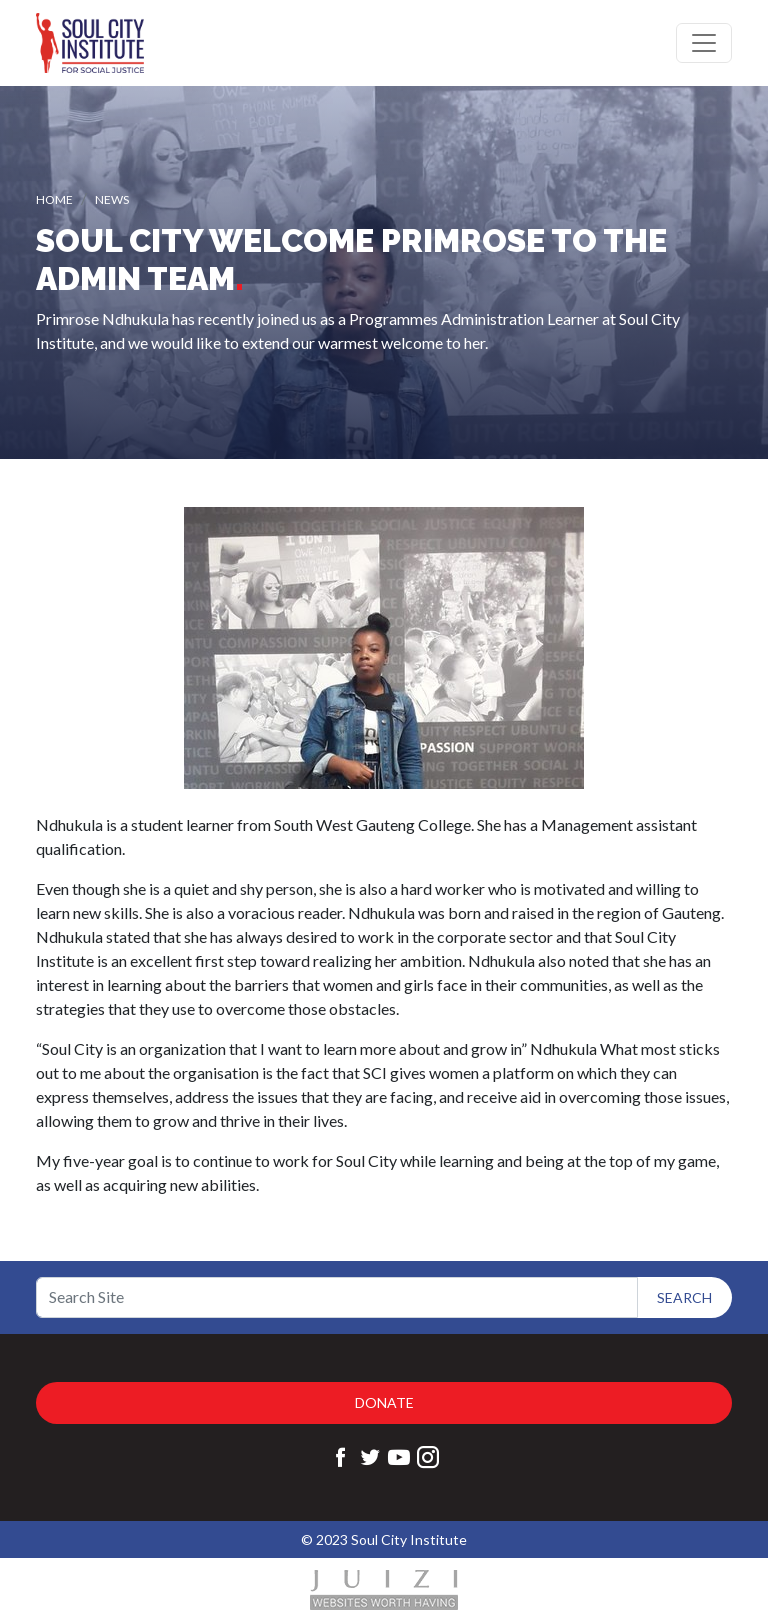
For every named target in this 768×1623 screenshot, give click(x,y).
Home (54, 199)
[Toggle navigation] (704, 43)
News (112, 199)
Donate (384, 1402)
